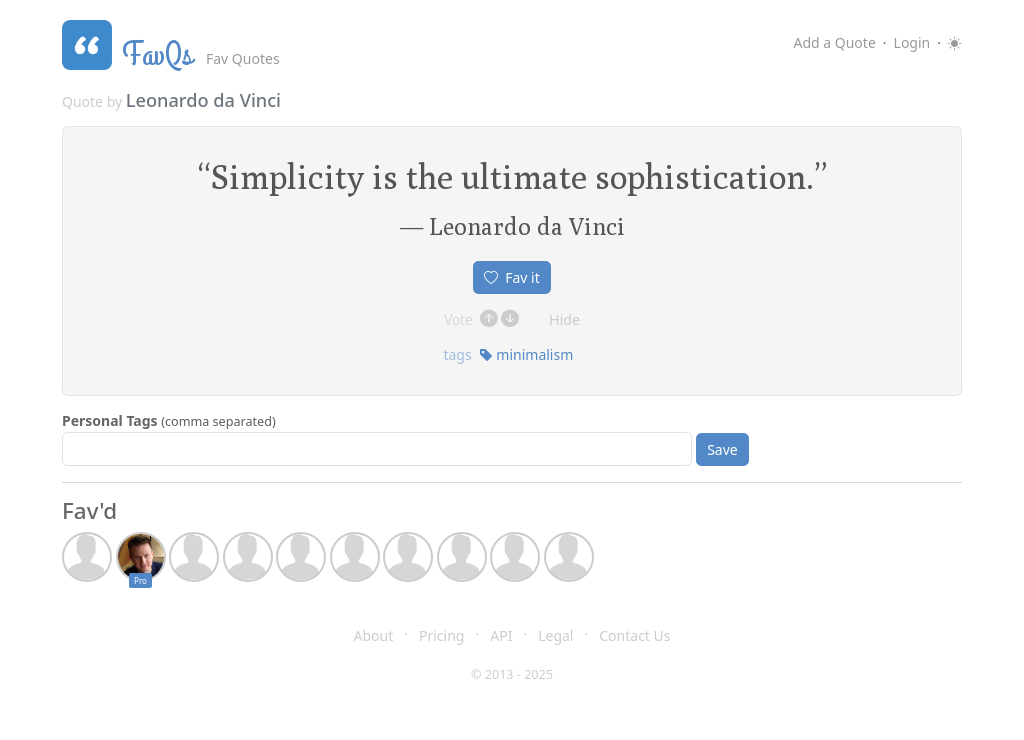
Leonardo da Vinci (203, 100)
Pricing (441, 635)
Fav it (512, 277)
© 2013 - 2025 (512, 674)
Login (912, 42)
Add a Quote (834, 42)
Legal (555, 635)
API (501, 635)
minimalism (526, 354)
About (374, 635)
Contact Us (634, 635)
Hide (564, 319)
